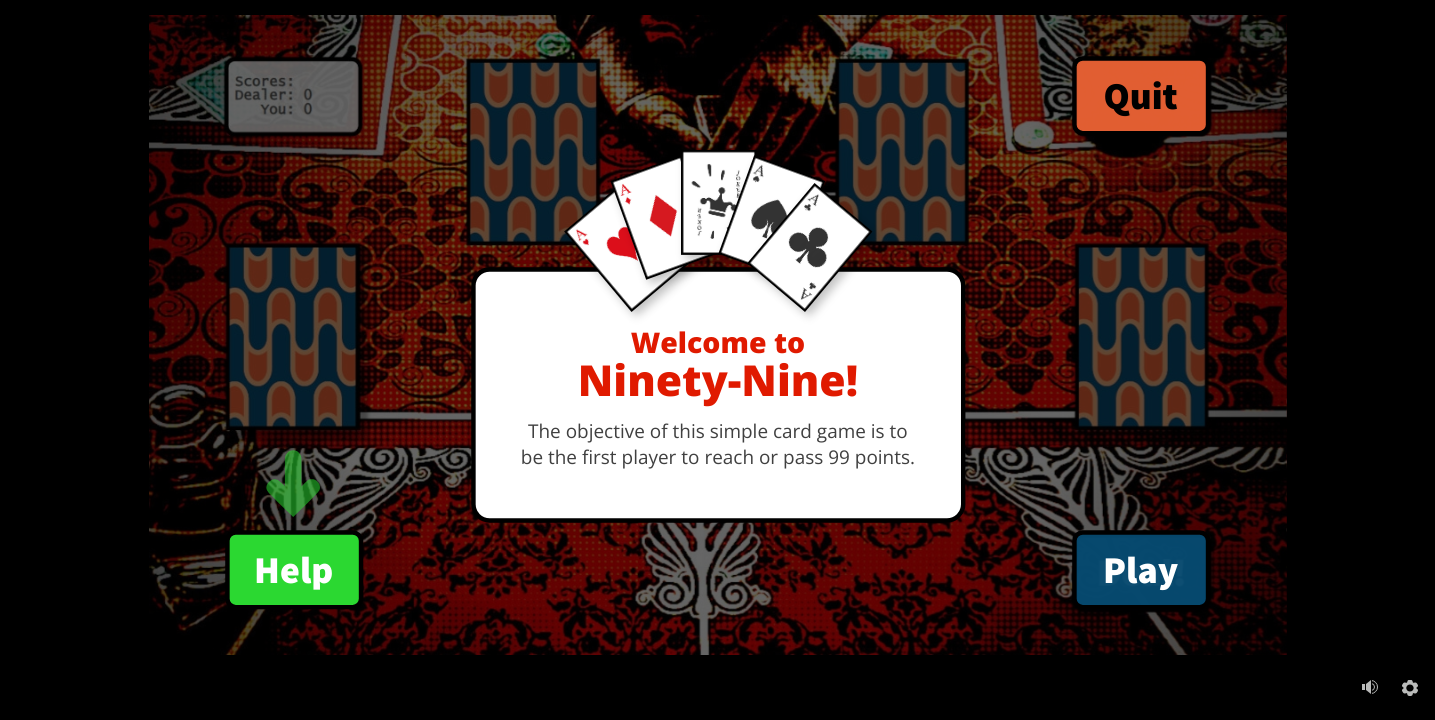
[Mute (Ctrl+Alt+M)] (1370, 687)
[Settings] (1410, 688)
